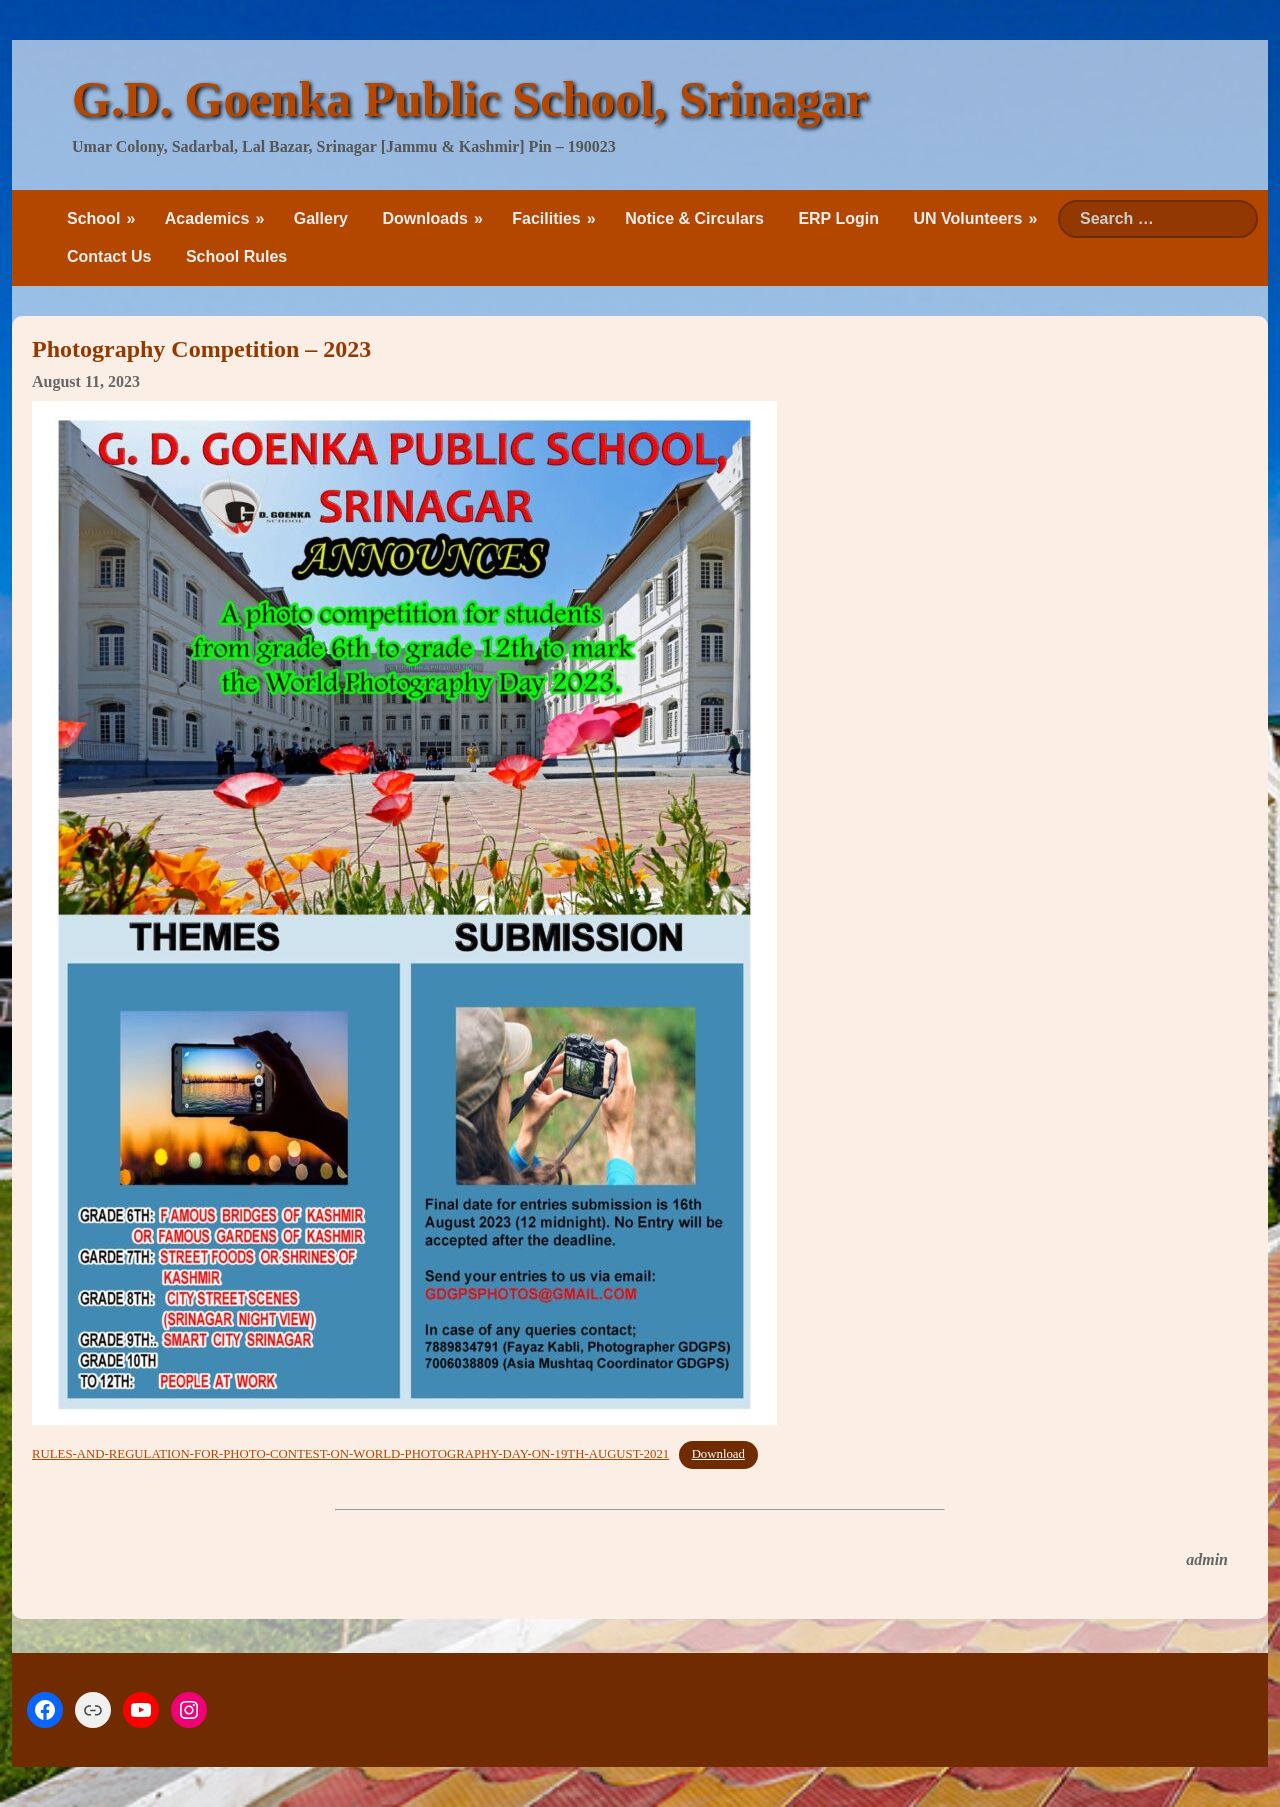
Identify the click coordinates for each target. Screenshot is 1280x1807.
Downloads (424, 218)
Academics (207, 218)
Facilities (546, 218)
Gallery (321, 218)
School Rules (236, 256)
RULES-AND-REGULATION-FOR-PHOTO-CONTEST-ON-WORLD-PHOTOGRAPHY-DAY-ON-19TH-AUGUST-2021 (350, 1454)
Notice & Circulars (694, 218)
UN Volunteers (967, 218)
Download (718, 1454)
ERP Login (838, 218)
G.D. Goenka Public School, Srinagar (470, 99)
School (93, 218)
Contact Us (109, 256)
